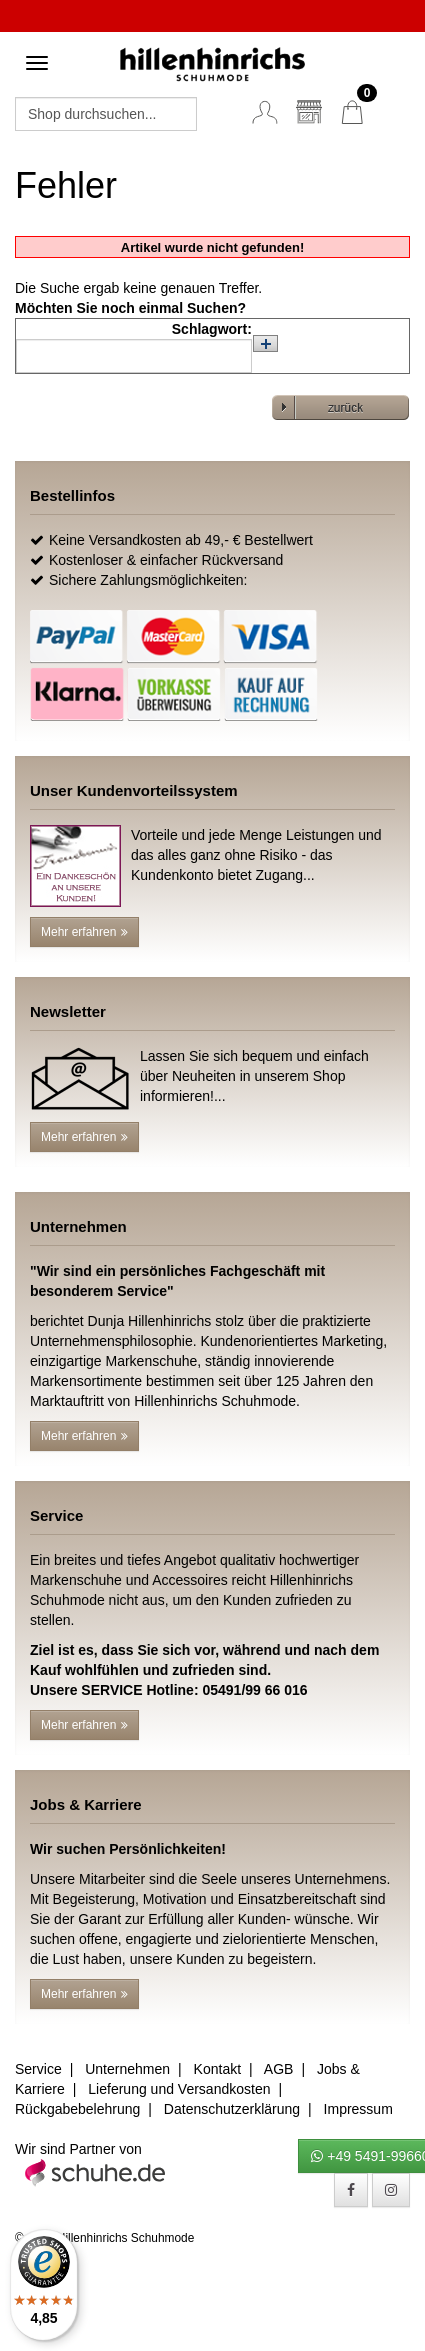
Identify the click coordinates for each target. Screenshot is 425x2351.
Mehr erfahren (84, 932)
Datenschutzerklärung (232, 2109)
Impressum (358, 2109)
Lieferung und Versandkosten (179, 2089)
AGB (279, 2069)
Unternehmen (127, 2069)
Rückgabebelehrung (77, 2109)
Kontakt (217, 2069)
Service (38, 2069)
